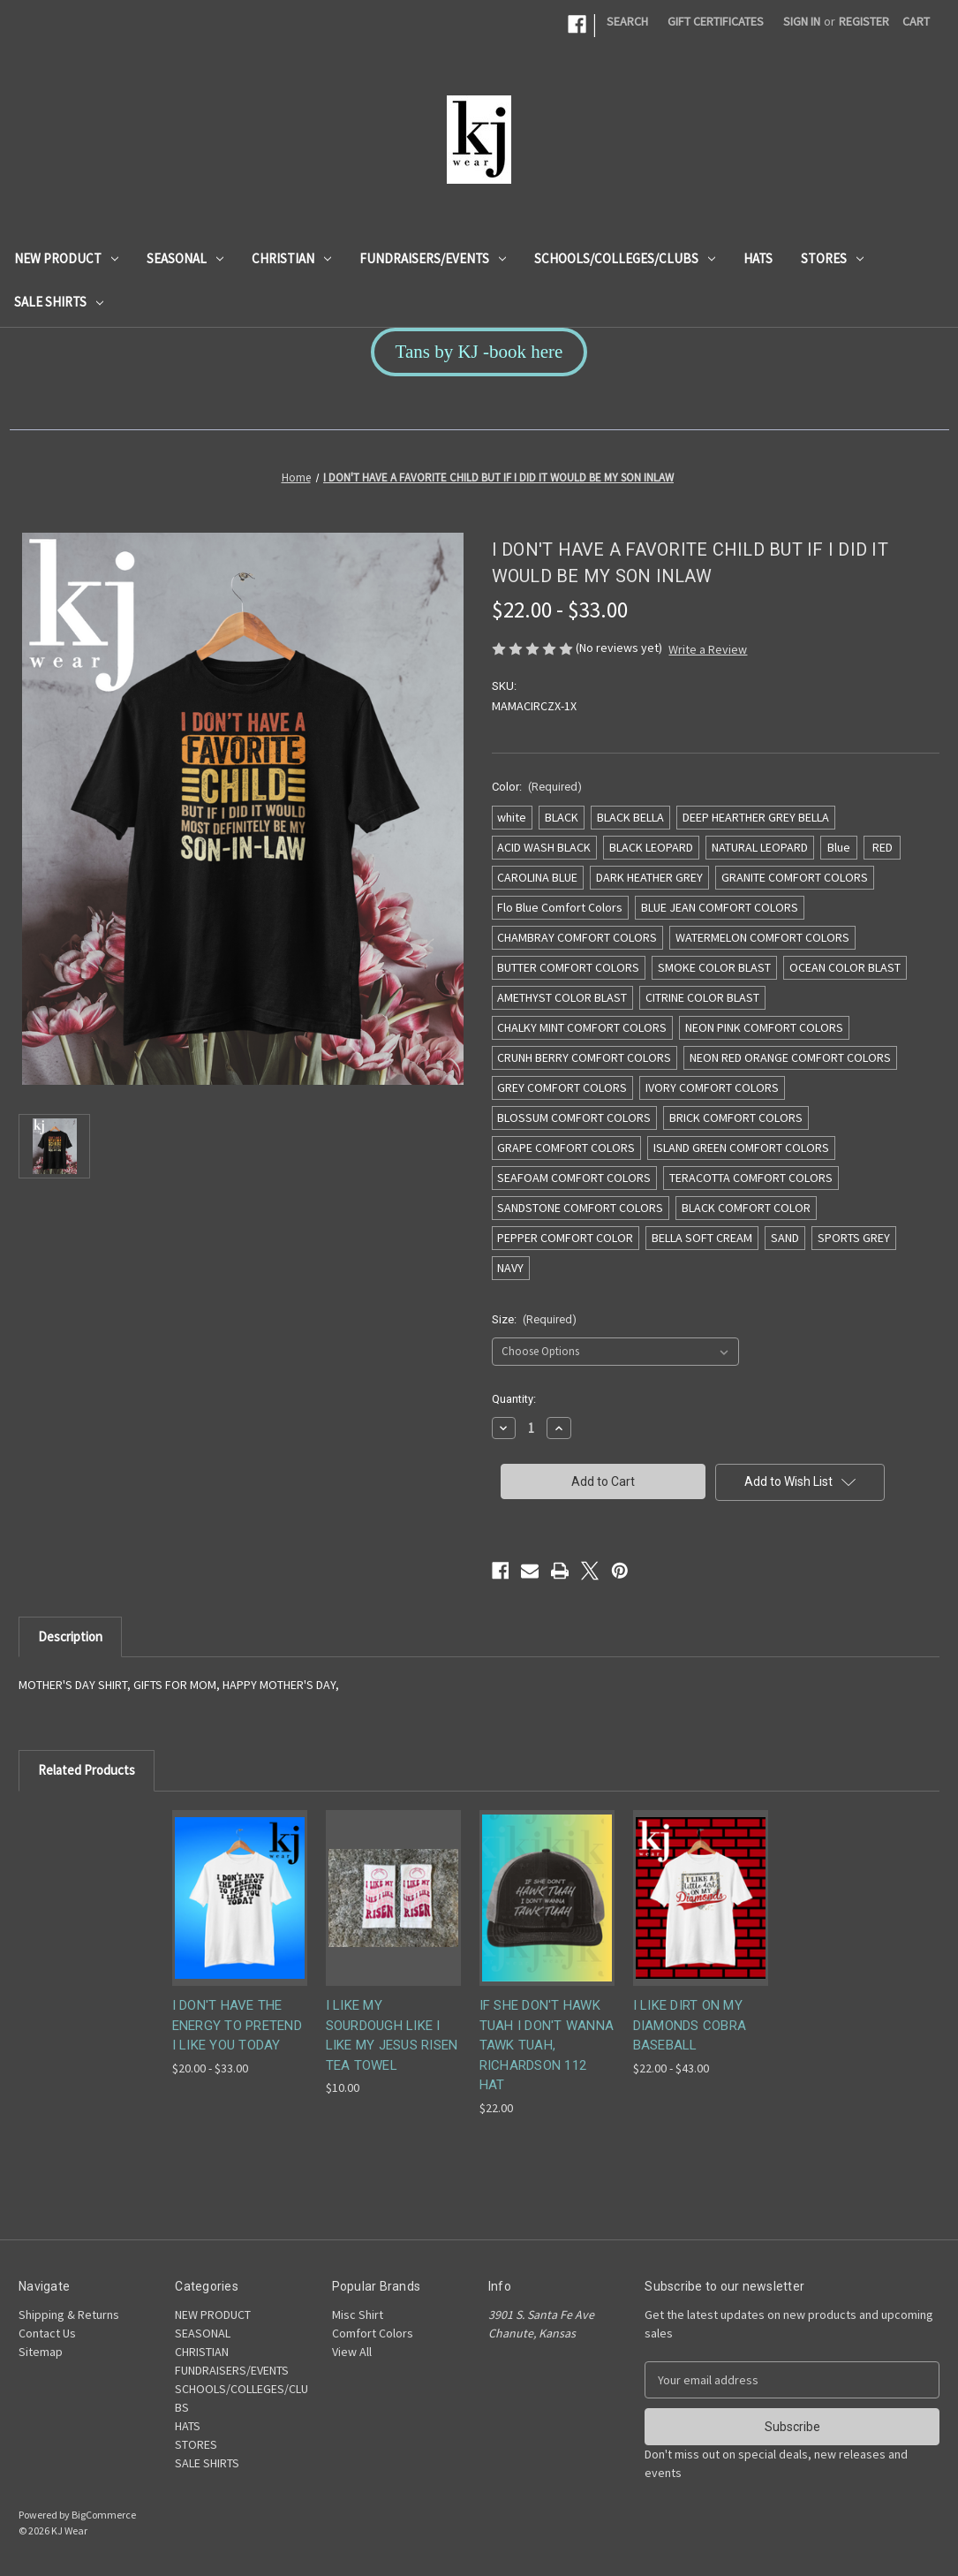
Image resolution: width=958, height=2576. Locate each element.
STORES (832, 258)
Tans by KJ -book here (479, 351)
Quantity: (514, 1398)
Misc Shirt (357, 2314)
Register (864, 21)
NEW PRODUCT (66, 258)
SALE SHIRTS (58, 301)
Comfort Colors (372, 2333)
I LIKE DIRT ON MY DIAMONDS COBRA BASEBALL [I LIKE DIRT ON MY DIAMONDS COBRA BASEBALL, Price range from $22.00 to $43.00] (690, 2025)
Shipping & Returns (69, 2314)
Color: (537, 786)
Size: (534, 1319)
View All (352, 2352)
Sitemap (41, 2352)
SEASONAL (185, 258)
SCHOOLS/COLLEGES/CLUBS (624, 258)
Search (627, 21)
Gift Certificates (716, 21)
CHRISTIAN (291, 258)
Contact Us (47, 2333)
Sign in (801, 21)
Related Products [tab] (86, 1770)
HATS (758, 258)
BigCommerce (104, 2514)
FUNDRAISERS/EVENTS (432, 258)
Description (70, 1636)
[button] (479, 352)
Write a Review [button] (707, 649)
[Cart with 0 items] (916, 21)
